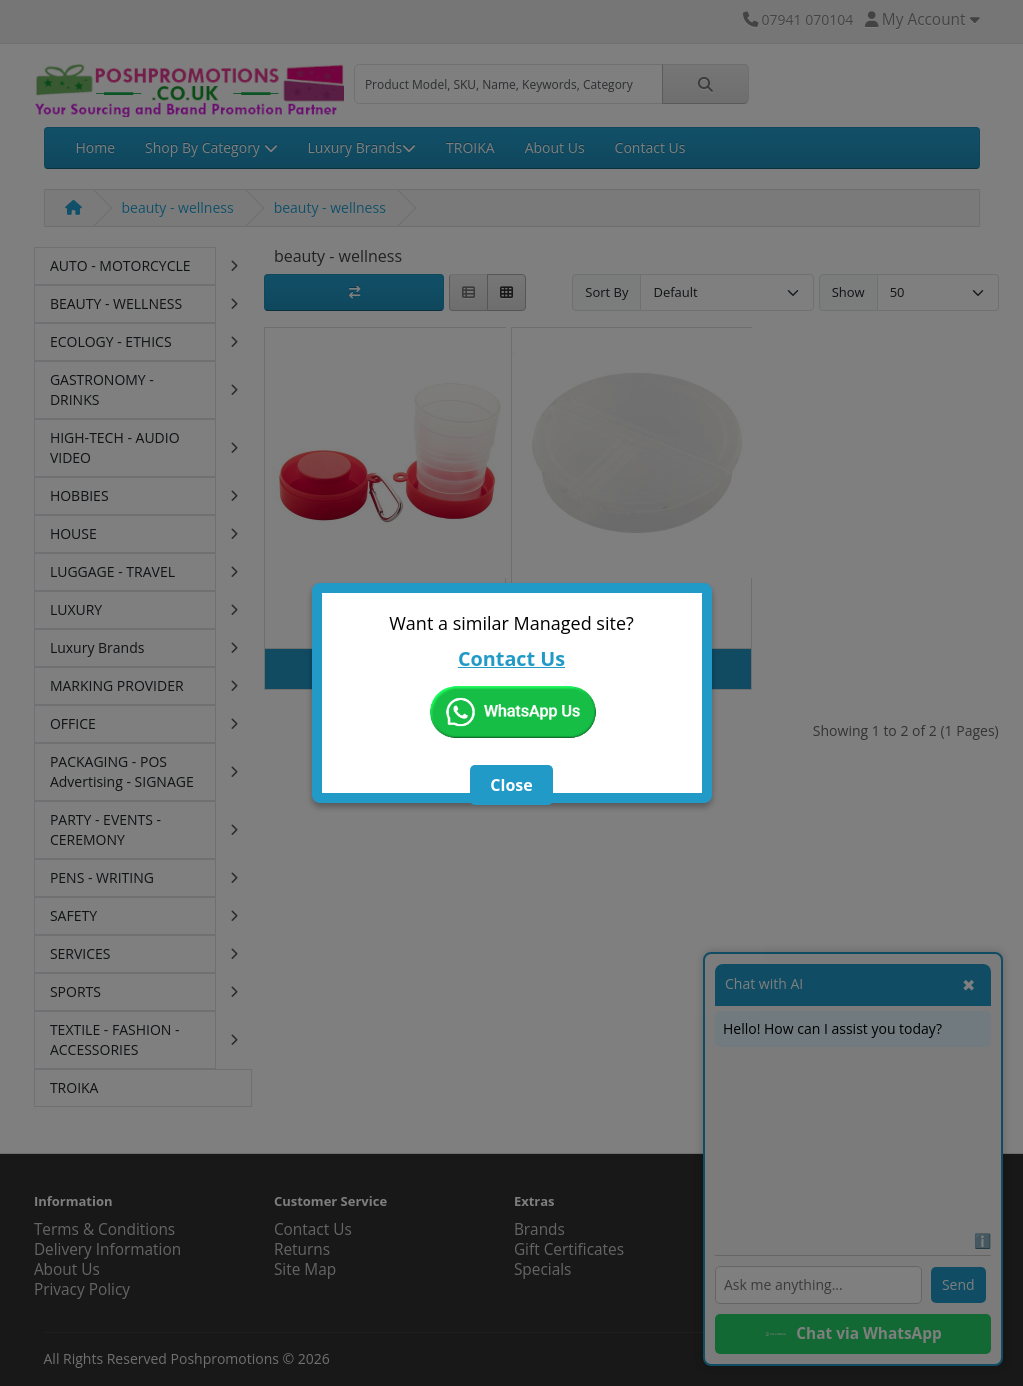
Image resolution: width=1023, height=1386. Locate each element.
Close (511, 785)
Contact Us (511, 658)
